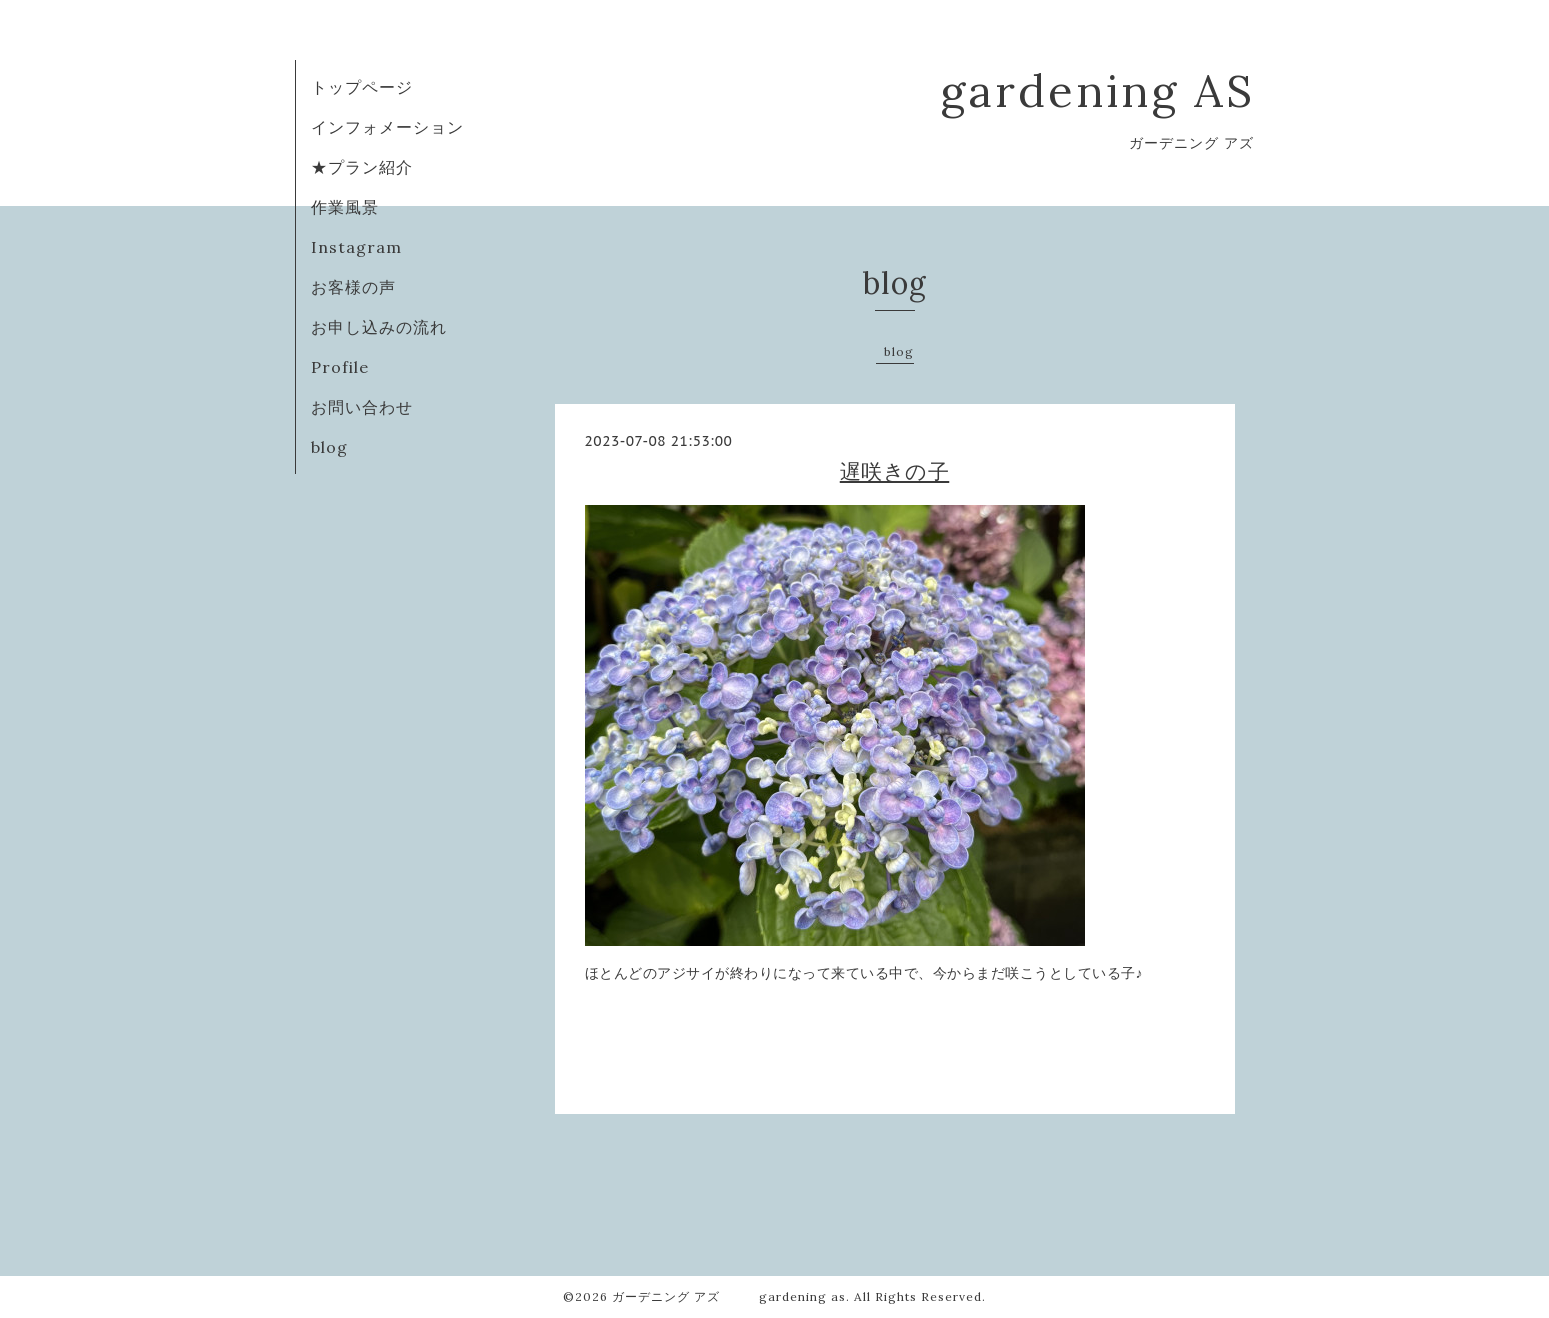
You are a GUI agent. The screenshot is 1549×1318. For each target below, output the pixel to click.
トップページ (362, 87)
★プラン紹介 (362, 167)
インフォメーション (387, 127)
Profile (340, 367)
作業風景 (345, 207)
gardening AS (1097, 90)
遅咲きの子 (895, 471)
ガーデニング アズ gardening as (729, 1296)
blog (329, 447)
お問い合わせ (362, 407)
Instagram (356, 247)
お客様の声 (353, 287)
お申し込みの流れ (379, 327)
